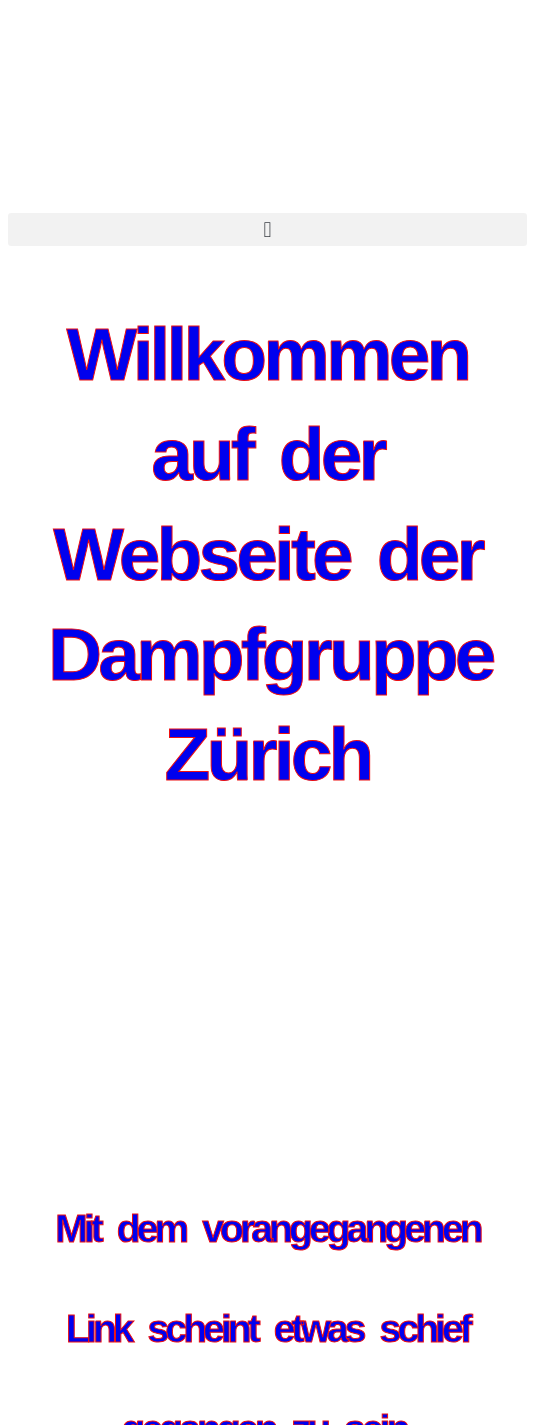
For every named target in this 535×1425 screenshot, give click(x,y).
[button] (267, 229)
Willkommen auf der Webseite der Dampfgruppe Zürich (270, 554)
